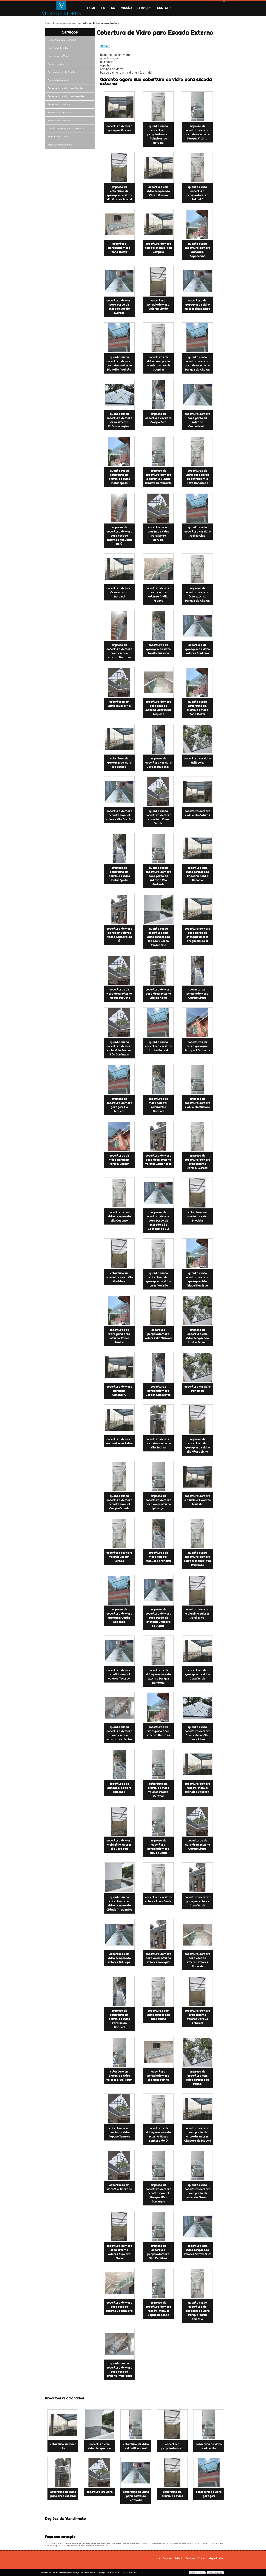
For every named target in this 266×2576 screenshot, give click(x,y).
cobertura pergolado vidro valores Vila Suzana (158, 1334)
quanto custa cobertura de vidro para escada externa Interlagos (119, 2370)
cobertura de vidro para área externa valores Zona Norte (158, 1160)
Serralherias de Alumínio (60, 144)
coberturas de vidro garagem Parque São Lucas (197, 1046)
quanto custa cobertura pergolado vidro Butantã (197, 193)
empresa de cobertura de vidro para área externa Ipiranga (158, 1502)
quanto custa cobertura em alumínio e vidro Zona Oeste (197, 708)
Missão (126, 8)
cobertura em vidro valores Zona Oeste (158, 1899)
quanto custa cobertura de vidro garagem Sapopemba (197, 250)
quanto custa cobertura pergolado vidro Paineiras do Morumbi (158, 134)
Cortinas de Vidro (57, 64)
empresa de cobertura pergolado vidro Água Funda (158, 1847)
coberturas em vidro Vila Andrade (119, 2187)
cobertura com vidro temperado (99, 2446)
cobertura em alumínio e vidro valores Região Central (158, 1790)
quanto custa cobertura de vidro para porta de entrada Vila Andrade (158, 876)
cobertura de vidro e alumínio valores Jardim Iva (197, 1613)
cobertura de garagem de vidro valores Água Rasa (197, 304)
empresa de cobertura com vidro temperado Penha (197, 2078)
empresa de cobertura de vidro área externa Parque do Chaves (197, 594)
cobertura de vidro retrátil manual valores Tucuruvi (119, 1674)
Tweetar (105, 46)
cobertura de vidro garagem (209, 2494)
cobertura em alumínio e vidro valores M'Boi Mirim (119, 2076)
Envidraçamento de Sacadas (62, 72)
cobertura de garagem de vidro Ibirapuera (119, 762)
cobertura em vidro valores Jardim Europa (119, 1557)
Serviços (144, 8)
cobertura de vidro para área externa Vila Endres (158, 1443)
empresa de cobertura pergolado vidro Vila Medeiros (158, 2252)
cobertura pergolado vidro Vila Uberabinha (158, 2076)
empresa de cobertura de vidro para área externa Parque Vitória (197, 132)
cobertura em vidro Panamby (197, 1388)
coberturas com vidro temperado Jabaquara (158, 2015)
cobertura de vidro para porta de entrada (136, 2496)
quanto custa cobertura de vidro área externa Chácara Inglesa (119, 420)
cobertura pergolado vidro (172, 2446)
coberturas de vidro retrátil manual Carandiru (158, 1557)
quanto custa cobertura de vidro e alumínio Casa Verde (158, 817)
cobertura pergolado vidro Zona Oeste (119, 248)
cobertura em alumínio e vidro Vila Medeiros (119, 1277)
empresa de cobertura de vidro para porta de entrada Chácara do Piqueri (158, 1618)
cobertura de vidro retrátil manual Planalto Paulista (197, 1788)
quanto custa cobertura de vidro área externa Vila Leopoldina (197, 1733)
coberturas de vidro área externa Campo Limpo (197, 1844)
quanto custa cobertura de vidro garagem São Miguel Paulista (197, 1279)
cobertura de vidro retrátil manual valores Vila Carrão (119, 815)
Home (91, 8)
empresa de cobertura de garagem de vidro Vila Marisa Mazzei (119, 193)
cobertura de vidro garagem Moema (119, 128)
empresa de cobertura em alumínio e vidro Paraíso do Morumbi (119, 2019)
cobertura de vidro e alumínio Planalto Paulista (197, 1500)
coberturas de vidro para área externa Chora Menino (119, 1336)
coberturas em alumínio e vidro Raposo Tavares (119, 2132)
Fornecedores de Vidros (60, 120)
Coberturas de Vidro (58, 48)
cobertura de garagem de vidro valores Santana (197, 649)
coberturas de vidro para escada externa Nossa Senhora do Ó (158, 2134)
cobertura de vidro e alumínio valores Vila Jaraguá (119, 1844)
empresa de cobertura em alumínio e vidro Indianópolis (119, 874)
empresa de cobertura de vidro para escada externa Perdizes (119, 651)
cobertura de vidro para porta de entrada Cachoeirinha (197, 420)
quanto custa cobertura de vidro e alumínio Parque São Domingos (119, 1048)
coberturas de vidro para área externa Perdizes (158, 1731)
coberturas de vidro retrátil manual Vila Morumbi (158, 1105)
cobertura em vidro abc (63, 2446)
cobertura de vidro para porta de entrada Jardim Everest (119, 307)
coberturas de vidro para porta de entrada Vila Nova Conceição (197, 477)
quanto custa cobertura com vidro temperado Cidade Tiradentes (119, 1903)
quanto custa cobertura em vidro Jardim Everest (158, 1046)
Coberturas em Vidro (59, 56)
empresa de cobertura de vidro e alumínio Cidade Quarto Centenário (158, 477)
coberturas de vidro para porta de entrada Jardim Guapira (158, 363)
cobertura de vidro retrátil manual (136, 2446)
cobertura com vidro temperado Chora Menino (158, 191)
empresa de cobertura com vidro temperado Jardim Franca (197, 1336)
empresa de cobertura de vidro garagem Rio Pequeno (119, 1105)
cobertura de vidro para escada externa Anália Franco (158, 594)
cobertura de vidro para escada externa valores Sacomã (197, 1960)
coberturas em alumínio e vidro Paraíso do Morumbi (158, 533)
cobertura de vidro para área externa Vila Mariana (158, 993)
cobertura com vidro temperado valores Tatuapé (119, 1958)
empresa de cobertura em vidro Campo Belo (158, 418)
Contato (164, 8)
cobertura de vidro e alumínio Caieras (197, 813)
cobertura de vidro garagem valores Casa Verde (197, 1901)
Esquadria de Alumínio (59, 80)
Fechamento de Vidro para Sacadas (66, 88)
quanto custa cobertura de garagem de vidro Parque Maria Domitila (197, 2311)
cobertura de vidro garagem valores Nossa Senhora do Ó (119, 935)
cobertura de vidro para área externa (63, 2494)
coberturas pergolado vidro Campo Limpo (197, 993)
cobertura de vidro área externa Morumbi (119, 592)
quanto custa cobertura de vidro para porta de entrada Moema (197, 2191)
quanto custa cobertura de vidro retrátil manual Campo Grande (119, 1502)
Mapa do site (216, 2558)
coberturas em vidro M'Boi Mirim (119, 704)
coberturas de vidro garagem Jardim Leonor (119, 1160)
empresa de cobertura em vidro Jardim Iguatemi (158, 762)
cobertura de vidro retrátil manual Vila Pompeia (158, 248)
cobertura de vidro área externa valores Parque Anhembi (197, 2017)
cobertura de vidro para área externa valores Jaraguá (158, 1958)
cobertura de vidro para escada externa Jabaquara (119, 2307)
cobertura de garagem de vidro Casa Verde (197, 1674)
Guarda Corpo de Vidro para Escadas (67, 128)
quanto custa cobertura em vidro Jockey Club (197, 531)
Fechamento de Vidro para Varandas (66, 96)
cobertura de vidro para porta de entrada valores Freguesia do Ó (197, 935)
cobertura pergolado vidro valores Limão (158, 304)
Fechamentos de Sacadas (61, 112)
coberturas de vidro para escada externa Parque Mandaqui (158, 1676)
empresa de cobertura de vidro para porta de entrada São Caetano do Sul (158, 1221)
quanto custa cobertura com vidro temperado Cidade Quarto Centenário (158, 937)
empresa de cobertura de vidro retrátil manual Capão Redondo (158, 2309)
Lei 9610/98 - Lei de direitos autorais (93, 2546)
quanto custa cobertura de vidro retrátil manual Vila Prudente (197, 1559)
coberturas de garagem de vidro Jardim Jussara (158, 649)
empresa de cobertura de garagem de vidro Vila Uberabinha (197, 1445)
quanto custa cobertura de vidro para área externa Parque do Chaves (197, 363)
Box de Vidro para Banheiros (62, 40)
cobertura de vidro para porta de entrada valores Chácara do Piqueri (197, 2134)
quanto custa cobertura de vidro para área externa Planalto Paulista (119, 363)
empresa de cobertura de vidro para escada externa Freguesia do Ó (119, 536)
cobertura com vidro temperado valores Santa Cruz (197, 2250)
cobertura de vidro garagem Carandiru (119, 1391)
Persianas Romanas (58, 136)
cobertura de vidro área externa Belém (119, 1441)
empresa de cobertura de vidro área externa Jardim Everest (197, 1162)
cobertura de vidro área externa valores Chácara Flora (119, 2252)
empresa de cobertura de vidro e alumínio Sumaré (197, 1103)
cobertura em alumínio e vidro (172, 2494)
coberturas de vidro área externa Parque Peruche (119, 993)
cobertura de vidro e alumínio (209, 2446)
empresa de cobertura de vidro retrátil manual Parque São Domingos (158, 2193)
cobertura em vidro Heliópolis (197, 760)
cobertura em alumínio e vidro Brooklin (197, 1216)
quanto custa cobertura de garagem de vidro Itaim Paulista (158, 1279)
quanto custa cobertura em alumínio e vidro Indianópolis (119, 477)
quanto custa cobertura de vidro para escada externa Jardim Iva (119, 1733)
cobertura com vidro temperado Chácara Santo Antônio (197, 874)
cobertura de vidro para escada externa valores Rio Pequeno (158, 708)
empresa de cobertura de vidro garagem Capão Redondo (119, 1616)
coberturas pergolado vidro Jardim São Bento (158, 1391)
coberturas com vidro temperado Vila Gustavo (119, 1216)
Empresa (108, 8)
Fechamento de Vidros (59, 104)
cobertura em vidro (99, 2492)
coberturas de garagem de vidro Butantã (119, 1788)
